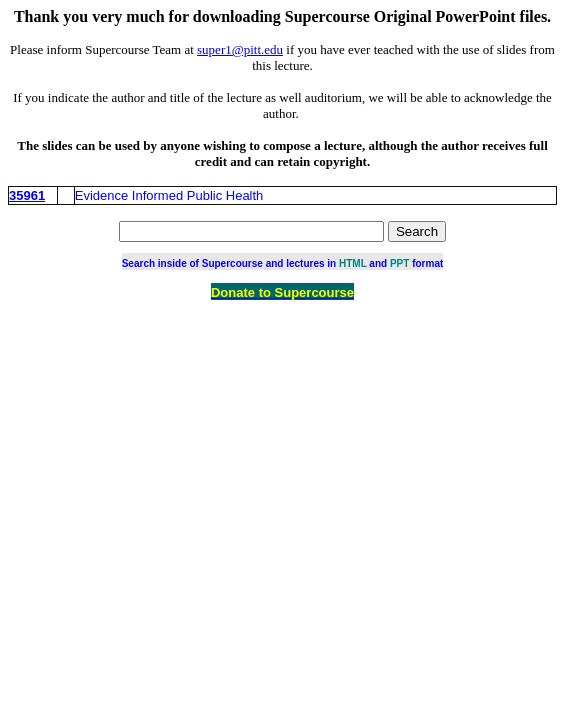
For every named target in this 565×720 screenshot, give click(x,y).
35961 (27, 195)
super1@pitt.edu (240, 49)
